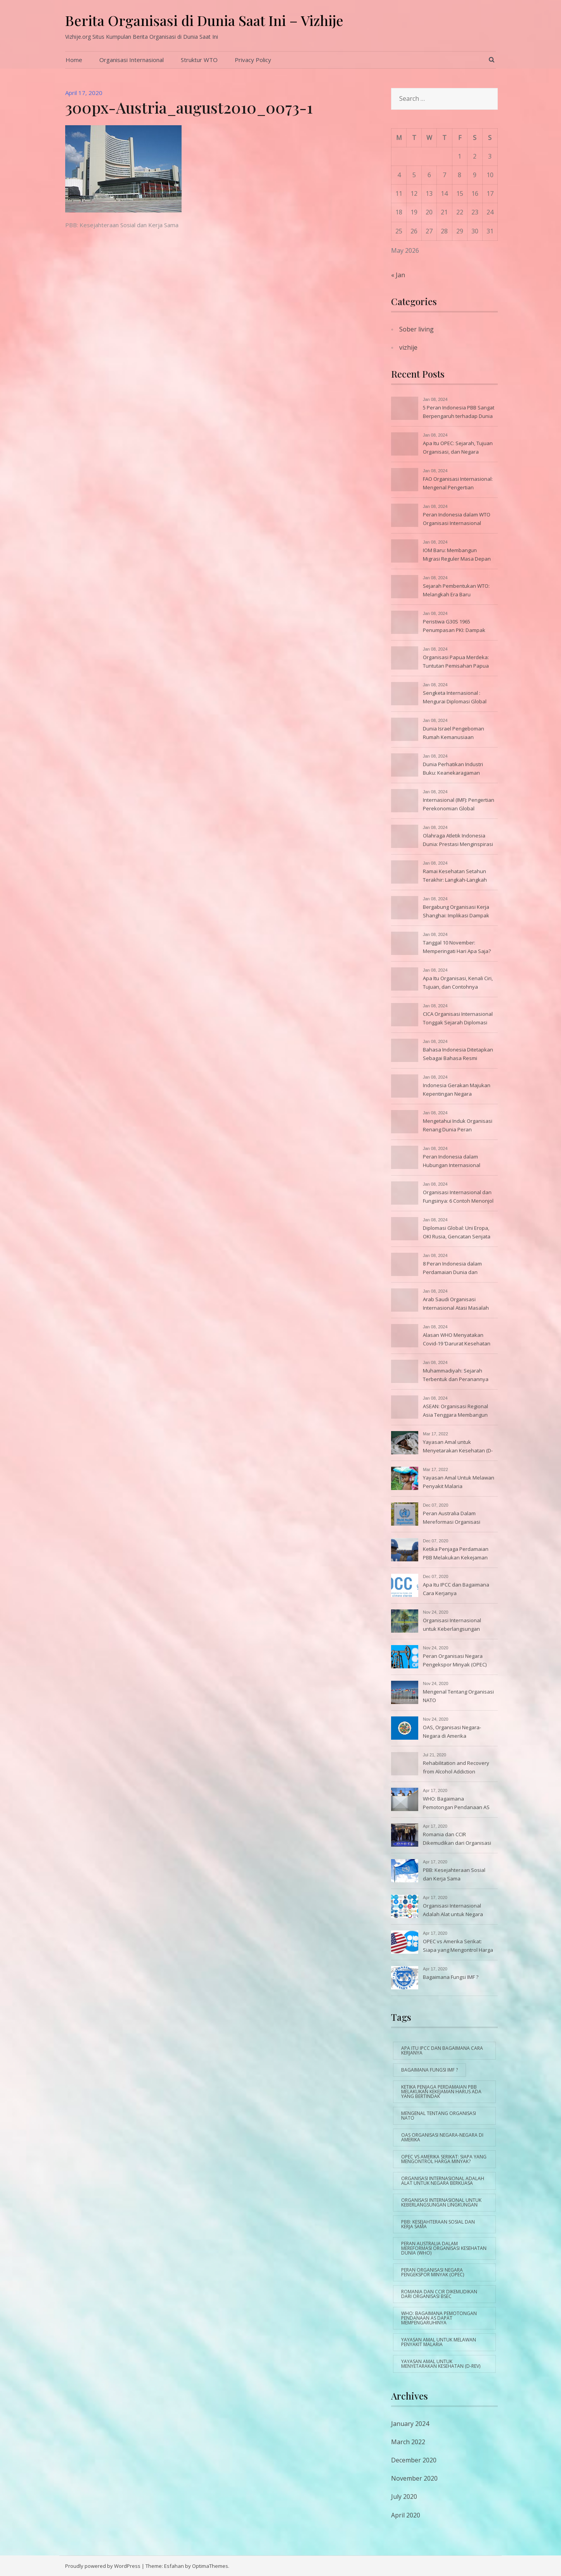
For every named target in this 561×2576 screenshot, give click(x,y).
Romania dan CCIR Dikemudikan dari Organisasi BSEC (457, 1839)
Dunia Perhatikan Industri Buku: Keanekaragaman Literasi (453, 769)
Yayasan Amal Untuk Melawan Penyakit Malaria (458, 1482)
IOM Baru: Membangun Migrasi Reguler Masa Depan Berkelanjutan (457, 555)
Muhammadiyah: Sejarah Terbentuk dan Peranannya (455, 1375)
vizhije (408, 347)
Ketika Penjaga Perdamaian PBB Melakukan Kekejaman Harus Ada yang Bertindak (455, 1554)
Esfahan (174, 2565)
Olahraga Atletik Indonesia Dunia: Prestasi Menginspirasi (458, 840)
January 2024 (410, 2423)
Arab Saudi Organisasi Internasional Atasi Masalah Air (456, 1304)
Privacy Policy (253, 60)
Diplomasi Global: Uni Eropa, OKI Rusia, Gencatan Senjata (456, 1232)
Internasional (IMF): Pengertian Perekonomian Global (458, 804)
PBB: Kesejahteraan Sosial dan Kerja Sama (121, 225)
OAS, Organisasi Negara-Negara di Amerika (452, 1731)
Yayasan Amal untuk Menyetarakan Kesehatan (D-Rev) (458, 1446)
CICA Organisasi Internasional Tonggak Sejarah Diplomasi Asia (458, 1018)
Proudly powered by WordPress (102, 2565)
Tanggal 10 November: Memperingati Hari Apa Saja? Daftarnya (457, 947)
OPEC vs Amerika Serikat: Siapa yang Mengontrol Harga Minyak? (458, 1946)
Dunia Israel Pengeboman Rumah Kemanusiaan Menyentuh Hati (453, 733)
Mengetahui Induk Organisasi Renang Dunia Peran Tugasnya (457, 1125)
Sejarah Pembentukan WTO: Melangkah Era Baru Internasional (456, 590)
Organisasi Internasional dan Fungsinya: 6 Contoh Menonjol (458, 1196)
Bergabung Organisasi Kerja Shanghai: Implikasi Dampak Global (456, 911)
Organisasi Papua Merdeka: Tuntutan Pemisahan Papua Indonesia (456, 662)
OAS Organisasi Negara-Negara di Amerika (442, 2137)
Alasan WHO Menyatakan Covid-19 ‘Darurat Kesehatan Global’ (456, 1339)
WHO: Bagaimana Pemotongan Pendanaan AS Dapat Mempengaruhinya (456, 1803)
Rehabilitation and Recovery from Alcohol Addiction (456, 1767)
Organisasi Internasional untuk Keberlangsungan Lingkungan (452, 1625)
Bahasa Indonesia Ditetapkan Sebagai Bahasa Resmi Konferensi (458, 1054)
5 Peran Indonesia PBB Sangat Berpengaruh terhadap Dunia (458, 412)
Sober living (416, 329)
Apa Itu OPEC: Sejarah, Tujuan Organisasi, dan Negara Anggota (458, 448)
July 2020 (404, 2496)
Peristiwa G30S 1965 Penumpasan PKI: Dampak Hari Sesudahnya (454, 626)
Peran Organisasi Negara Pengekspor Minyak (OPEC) (455, 1660)
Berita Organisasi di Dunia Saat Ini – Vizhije (204, 20)
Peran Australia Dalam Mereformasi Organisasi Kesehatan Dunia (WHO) (451, 1518)
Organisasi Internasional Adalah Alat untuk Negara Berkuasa (453, 1910)
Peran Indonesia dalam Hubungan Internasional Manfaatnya (451, 1161)
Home (74, 60)
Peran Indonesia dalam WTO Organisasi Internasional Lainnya (456, 519)
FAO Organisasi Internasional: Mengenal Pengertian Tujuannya (458, 483)
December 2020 (413, 2460)
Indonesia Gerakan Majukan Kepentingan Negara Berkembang (456, 1090)
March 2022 (408, 2442)
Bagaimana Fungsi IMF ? (450, 1976)
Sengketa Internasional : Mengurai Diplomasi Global (455, 697)
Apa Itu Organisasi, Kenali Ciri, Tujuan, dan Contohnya (458, 982)
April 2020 (405, 2515)
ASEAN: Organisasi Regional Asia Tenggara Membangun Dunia (455, 1411)
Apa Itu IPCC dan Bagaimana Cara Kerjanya (456, 1589)
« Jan (398, 275)
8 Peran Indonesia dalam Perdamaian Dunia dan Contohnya (452, 1268)
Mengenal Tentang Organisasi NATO (458, 1696)
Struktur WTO (199, 60)
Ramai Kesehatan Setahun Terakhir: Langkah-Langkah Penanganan (455, 876)
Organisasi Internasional (131, 60)
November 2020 (414, 2478)
